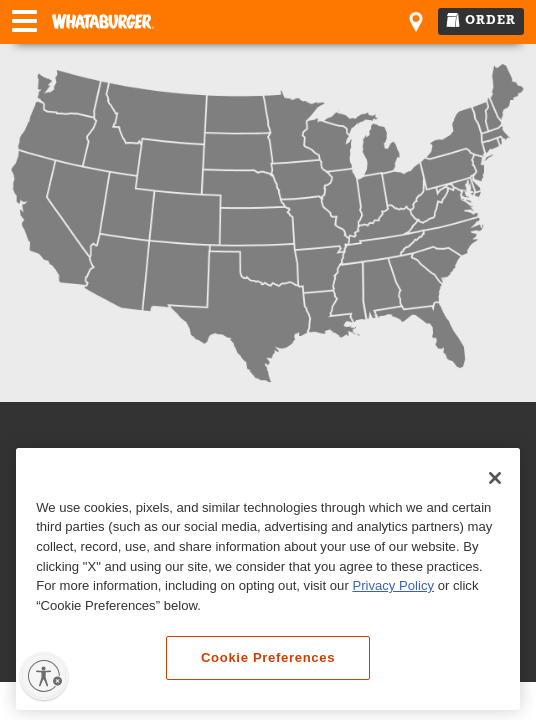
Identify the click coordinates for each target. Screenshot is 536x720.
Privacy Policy (393, 585)
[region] (268, 579)
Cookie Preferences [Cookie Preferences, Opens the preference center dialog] (268, 657)
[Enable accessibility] (44, 676)
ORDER (481, 20)
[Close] (495, 478)
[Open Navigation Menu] (24, 23)
